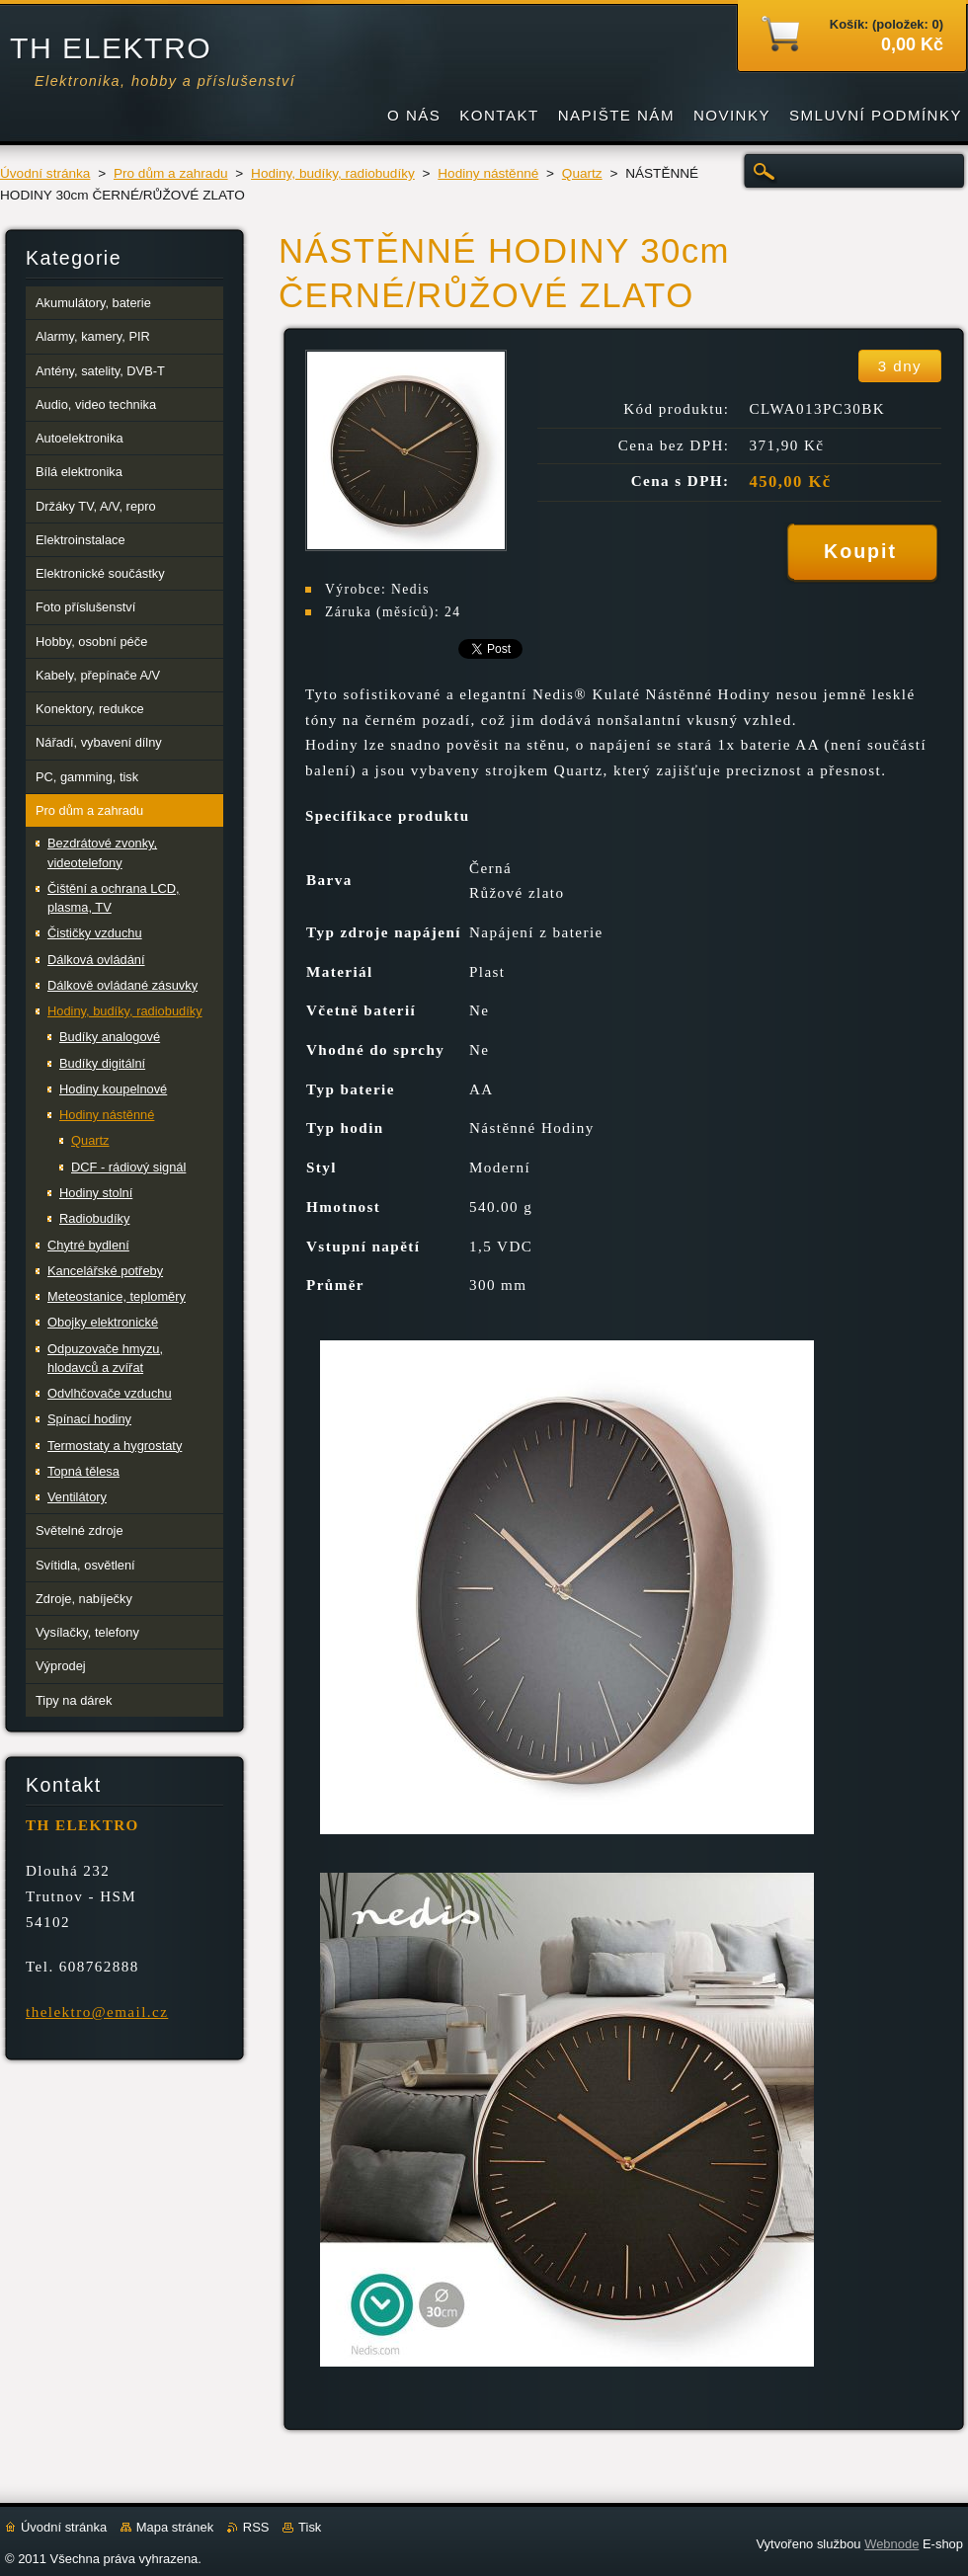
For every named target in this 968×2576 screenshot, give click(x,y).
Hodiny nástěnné (488, 173)
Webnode (891, 2543)
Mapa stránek (174, 2527)
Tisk (309, 2527)
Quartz (582, 173)
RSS (256, 2527)
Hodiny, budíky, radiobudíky (333, 173)
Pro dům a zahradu (171, 173)
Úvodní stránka (45, 173)
